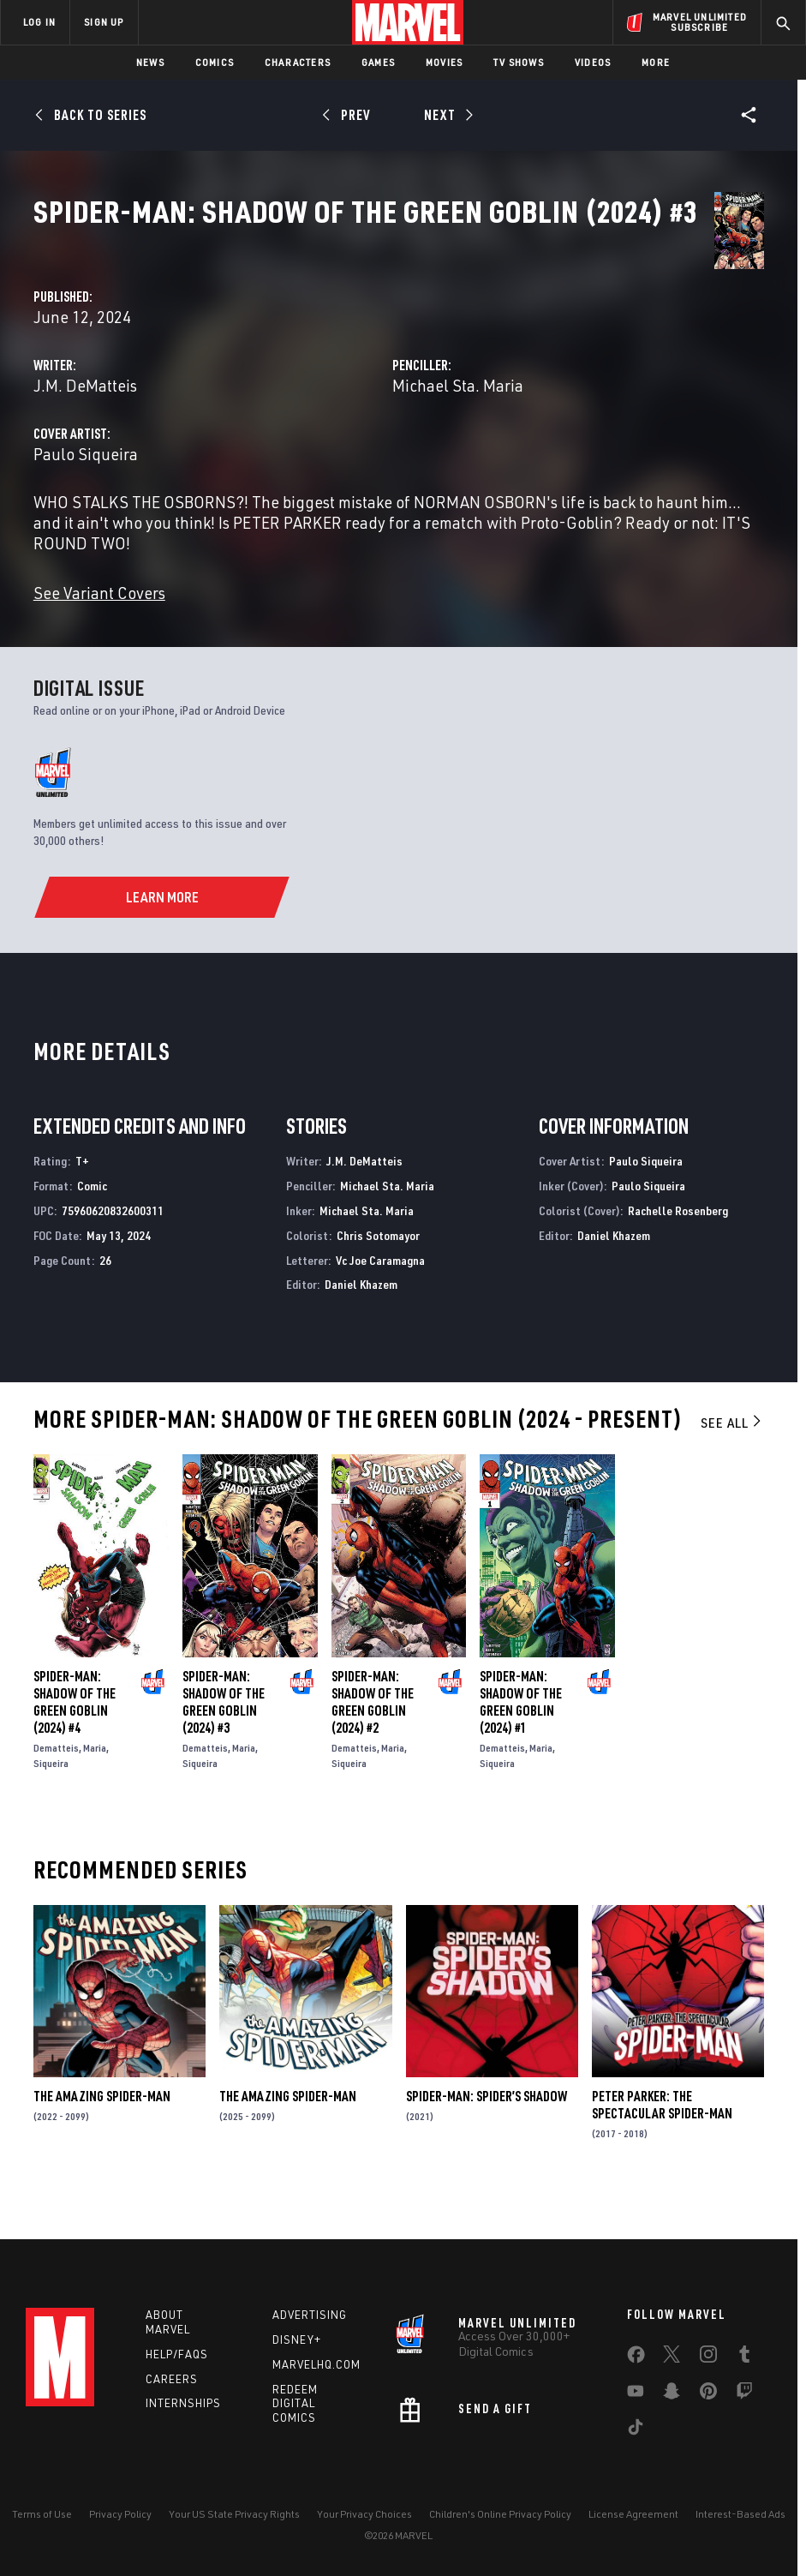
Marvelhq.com (316, 2364)
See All (732, 1462)
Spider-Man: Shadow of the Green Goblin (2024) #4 (74, 1741)
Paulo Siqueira (317, 472)
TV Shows (518, 62)
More (656, 62)
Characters (298, 62)
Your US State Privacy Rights (234, 2513)
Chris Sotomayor (378, 1274)
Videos (593, 62)
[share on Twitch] (744, 2394)
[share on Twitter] (671, 2357)
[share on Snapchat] (671, 2394)
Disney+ (296, 2339)
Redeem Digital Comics (295, 2403)
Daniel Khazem (361, 1323)
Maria (94, 1787)
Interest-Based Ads (740, 2513)
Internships (183, 2403)
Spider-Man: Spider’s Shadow (486, 2135)
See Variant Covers (331, 632)
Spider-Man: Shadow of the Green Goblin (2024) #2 (372, 1741)
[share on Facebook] (636, 2358)
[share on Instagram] (708, 2357)
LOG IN (39, 21)
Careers (172, 2379)
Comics (214, 62)
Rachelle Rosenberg (678, 1250)
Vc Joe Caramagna (380, 1299)
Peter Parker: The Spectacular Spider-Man (662, 2144)
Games (378, 62)
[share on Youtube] (635, 2394)
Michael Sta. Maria (573, 404)
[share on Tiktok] (635, 2430)
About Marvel (168, 2322)
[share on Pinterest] (708, 2394)
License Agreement (633, 2513)
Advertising (309, 2314)
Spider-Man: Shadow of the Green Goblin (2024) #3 (223, 1741)
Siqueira (51, 1802)
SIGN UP (103, 21)
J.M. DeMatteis (316, 404)
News (150, 62)
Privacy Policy (120, 2513)
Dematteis (56, 1787)
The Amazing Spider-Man (101, 2135)
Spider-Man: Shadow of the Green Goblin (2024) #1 (521, 1741)
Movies (444, 62)
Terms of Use (42, 2513)
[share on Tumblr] (744, 2357)
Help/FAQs (177, 2354)
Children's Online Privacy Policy (500, 2513)
